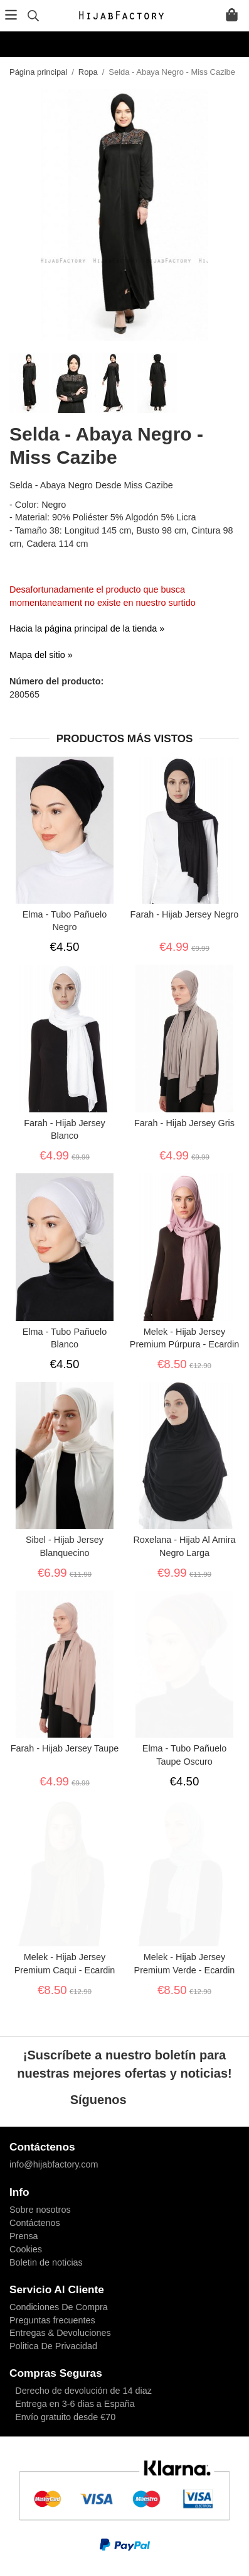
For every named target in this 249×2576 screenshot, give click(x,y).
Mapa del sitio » (41, 655)
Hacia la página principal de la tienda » (86, 628)
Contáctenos (34, 2223)
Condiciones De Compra (58, 2307)
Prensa (23, 2236)
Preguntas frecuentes (52, 2320)
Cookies (25, 2249)
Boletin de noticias (46, 2262)
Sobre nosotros (40, 2210)
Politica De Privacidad (53, 2346)
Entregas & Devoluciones (60, 2333)
